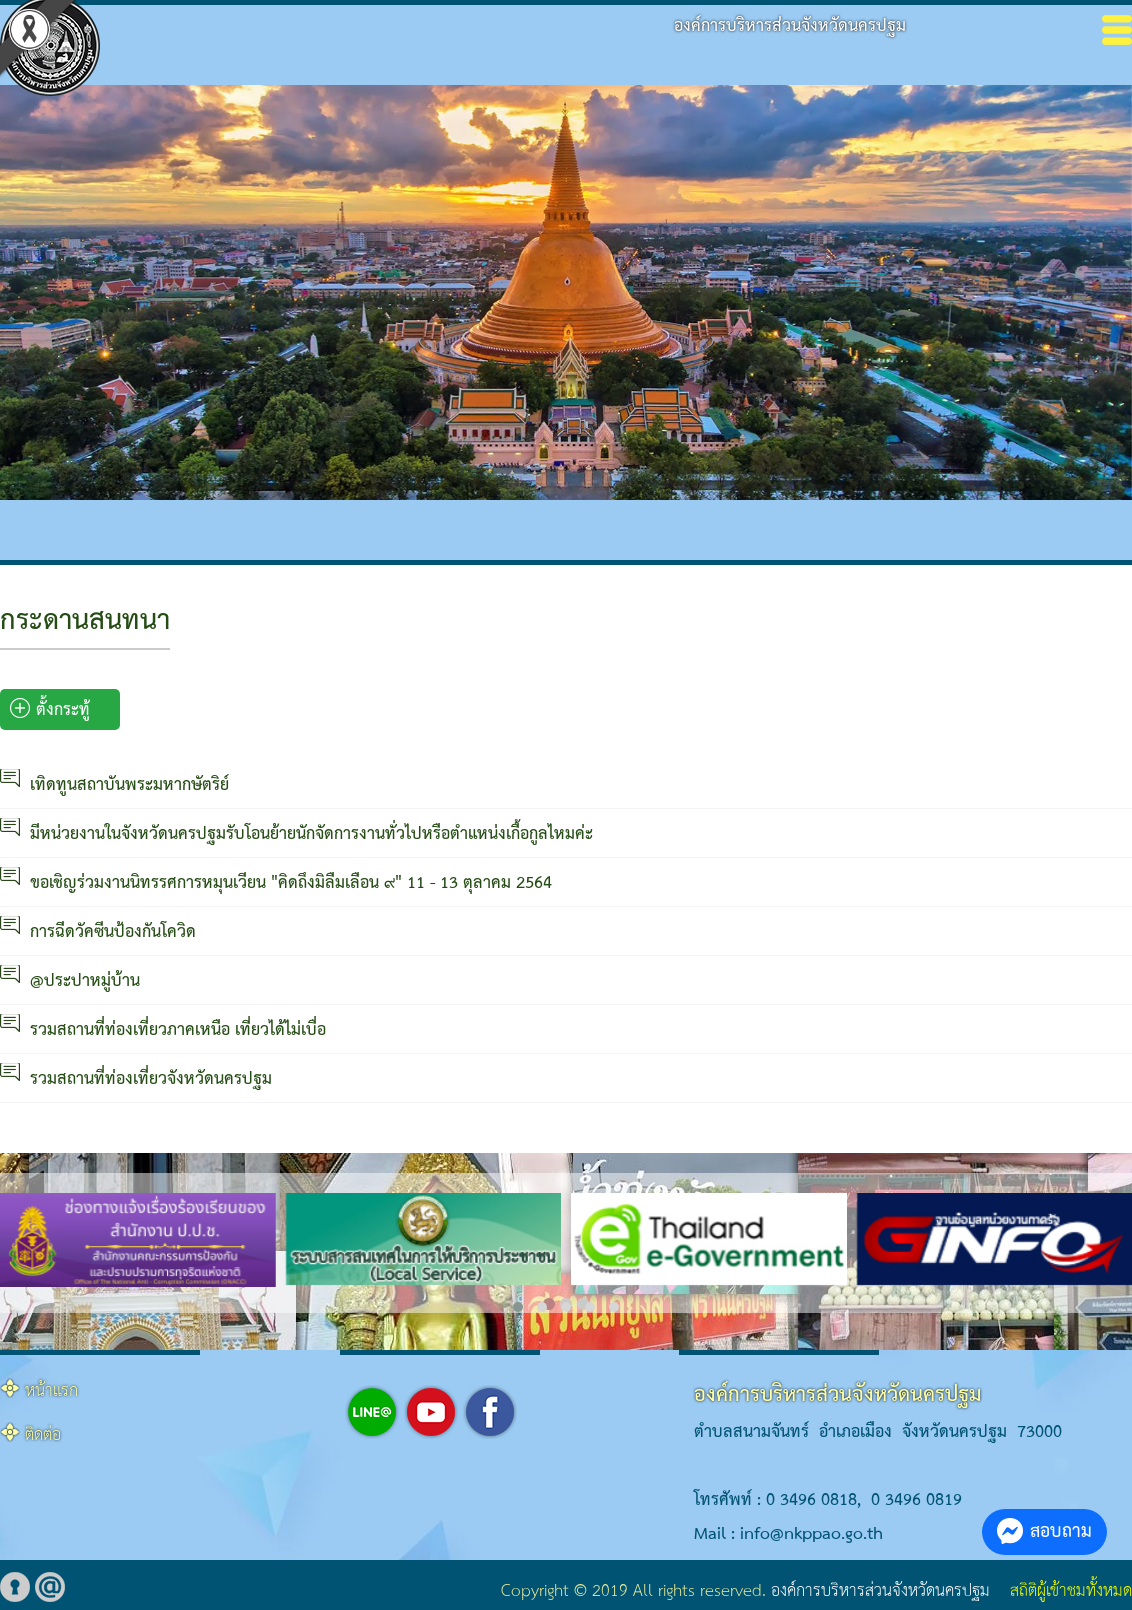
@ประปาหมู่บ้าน (85, 981)
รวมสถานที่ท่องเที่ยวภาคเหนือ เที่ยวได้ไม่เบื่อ (178, 1030)
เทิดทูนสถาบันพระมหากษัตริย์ (129, 785)
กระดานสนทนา (85, 621)
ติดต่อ (43, 1435)
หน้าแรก (51, 1391)
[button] (518, 1307)
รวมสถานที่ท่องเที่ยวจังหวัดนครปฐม (151, 1079)
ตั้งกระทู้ (50, 710)
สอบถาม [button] (1044, 1531)
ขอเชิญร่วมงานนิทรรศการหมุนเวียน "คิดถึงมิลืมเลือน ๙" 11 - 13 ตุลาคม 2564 (291, 883)
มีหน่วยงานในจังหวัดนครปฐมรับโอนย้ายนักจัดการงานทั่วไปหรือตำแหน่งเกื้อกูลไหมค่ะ (311, 834)
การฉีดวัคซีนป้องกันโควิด (113, 932)
